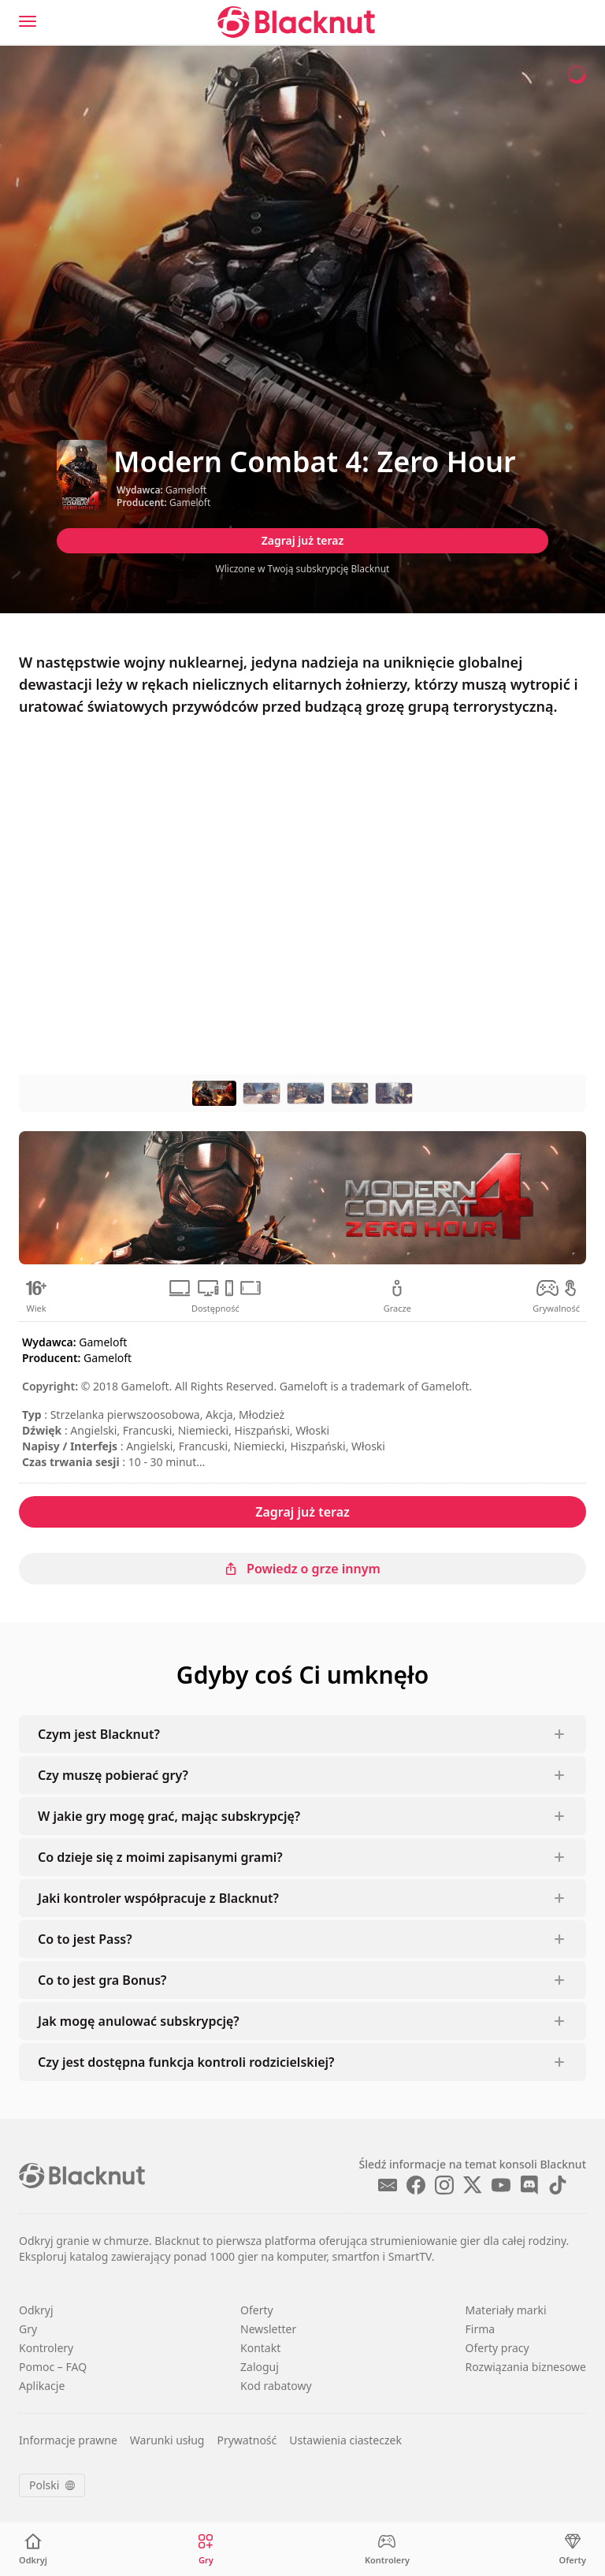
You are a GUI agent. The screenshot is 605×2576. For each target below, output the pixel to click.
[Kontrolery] (387, 2549)
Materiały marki (506, 2309)
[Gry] (205, 2549)
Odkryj (36, 2309)
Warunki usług (167, 2440)
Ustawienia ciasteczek (345, 2440)
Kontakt (260, 2347)
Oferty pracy (497, 2347)
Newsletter (268, 2328)
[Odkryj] (33, 2549)
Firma (481, 2328)
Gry (28, 2328)
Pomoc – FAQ (53, 2366)
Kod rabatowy (276, 2385)
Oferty (256, 2309)
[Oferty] (572, 2549)
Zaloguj (259, 2366)
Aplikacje (42, 2385)
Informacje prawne (68, 2440)
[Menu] (27, 21)
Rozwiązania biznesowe (526, 2366)
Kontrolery (46, 2347)
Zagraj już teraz (303, 540)
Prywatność (247, 2440)
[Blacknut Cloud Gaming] (296, 22)
